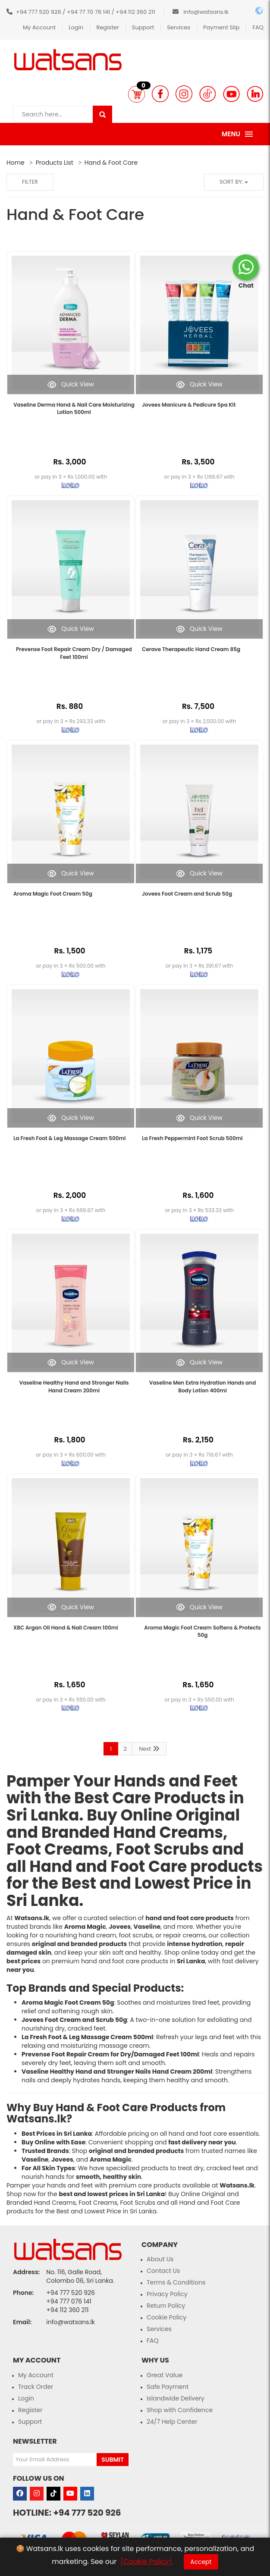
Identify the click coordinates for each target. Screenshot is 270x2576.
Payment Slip (221, 27)
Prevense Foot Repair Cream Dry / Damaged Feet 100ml (74, 653)
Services (178, 27)
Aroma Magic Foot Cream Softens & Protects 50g (202, 1631)
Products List (54, 162)
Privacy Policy (167, 2294)
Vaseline (147, 1926)
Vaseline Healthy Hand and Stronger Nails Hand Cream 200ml (74, 1386)
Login (76, 27)
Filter (30, 182)
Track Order (35, 2386)
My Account (39, 27)
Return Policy (166, 2305)
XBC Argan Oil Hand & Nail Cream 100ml (65, 1627)
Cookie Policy (166, 2317)
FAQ (258, 27)
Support (143, 27)
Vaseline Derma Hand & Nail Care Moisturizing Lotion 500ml (74, 408)
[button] (136, 94)
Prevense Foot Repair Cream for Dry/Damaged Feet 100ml (110, 2054)
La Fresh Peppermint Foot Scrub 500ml (192, 1138)
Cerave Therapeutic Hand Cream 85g (191, 649)
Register (107, 27)
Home (15, 162)
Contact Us (163, 2270)
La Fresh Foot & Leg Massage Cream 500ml (69, 1138)
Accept (201, 2561)
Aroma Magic (85, 1926)
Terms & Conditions (176, 2282)
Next (149, 1749)
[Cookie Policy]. (146, 2562)
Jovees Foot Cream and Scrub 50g (187, 893)
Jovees (120, 1926)
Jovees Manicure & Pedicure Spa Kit (188, 404)
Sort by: (234, 182)
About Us (160, 2259)
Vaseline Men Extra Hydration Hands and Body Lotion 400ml (202, 1386)
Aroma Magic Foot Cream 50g (52, 893)
